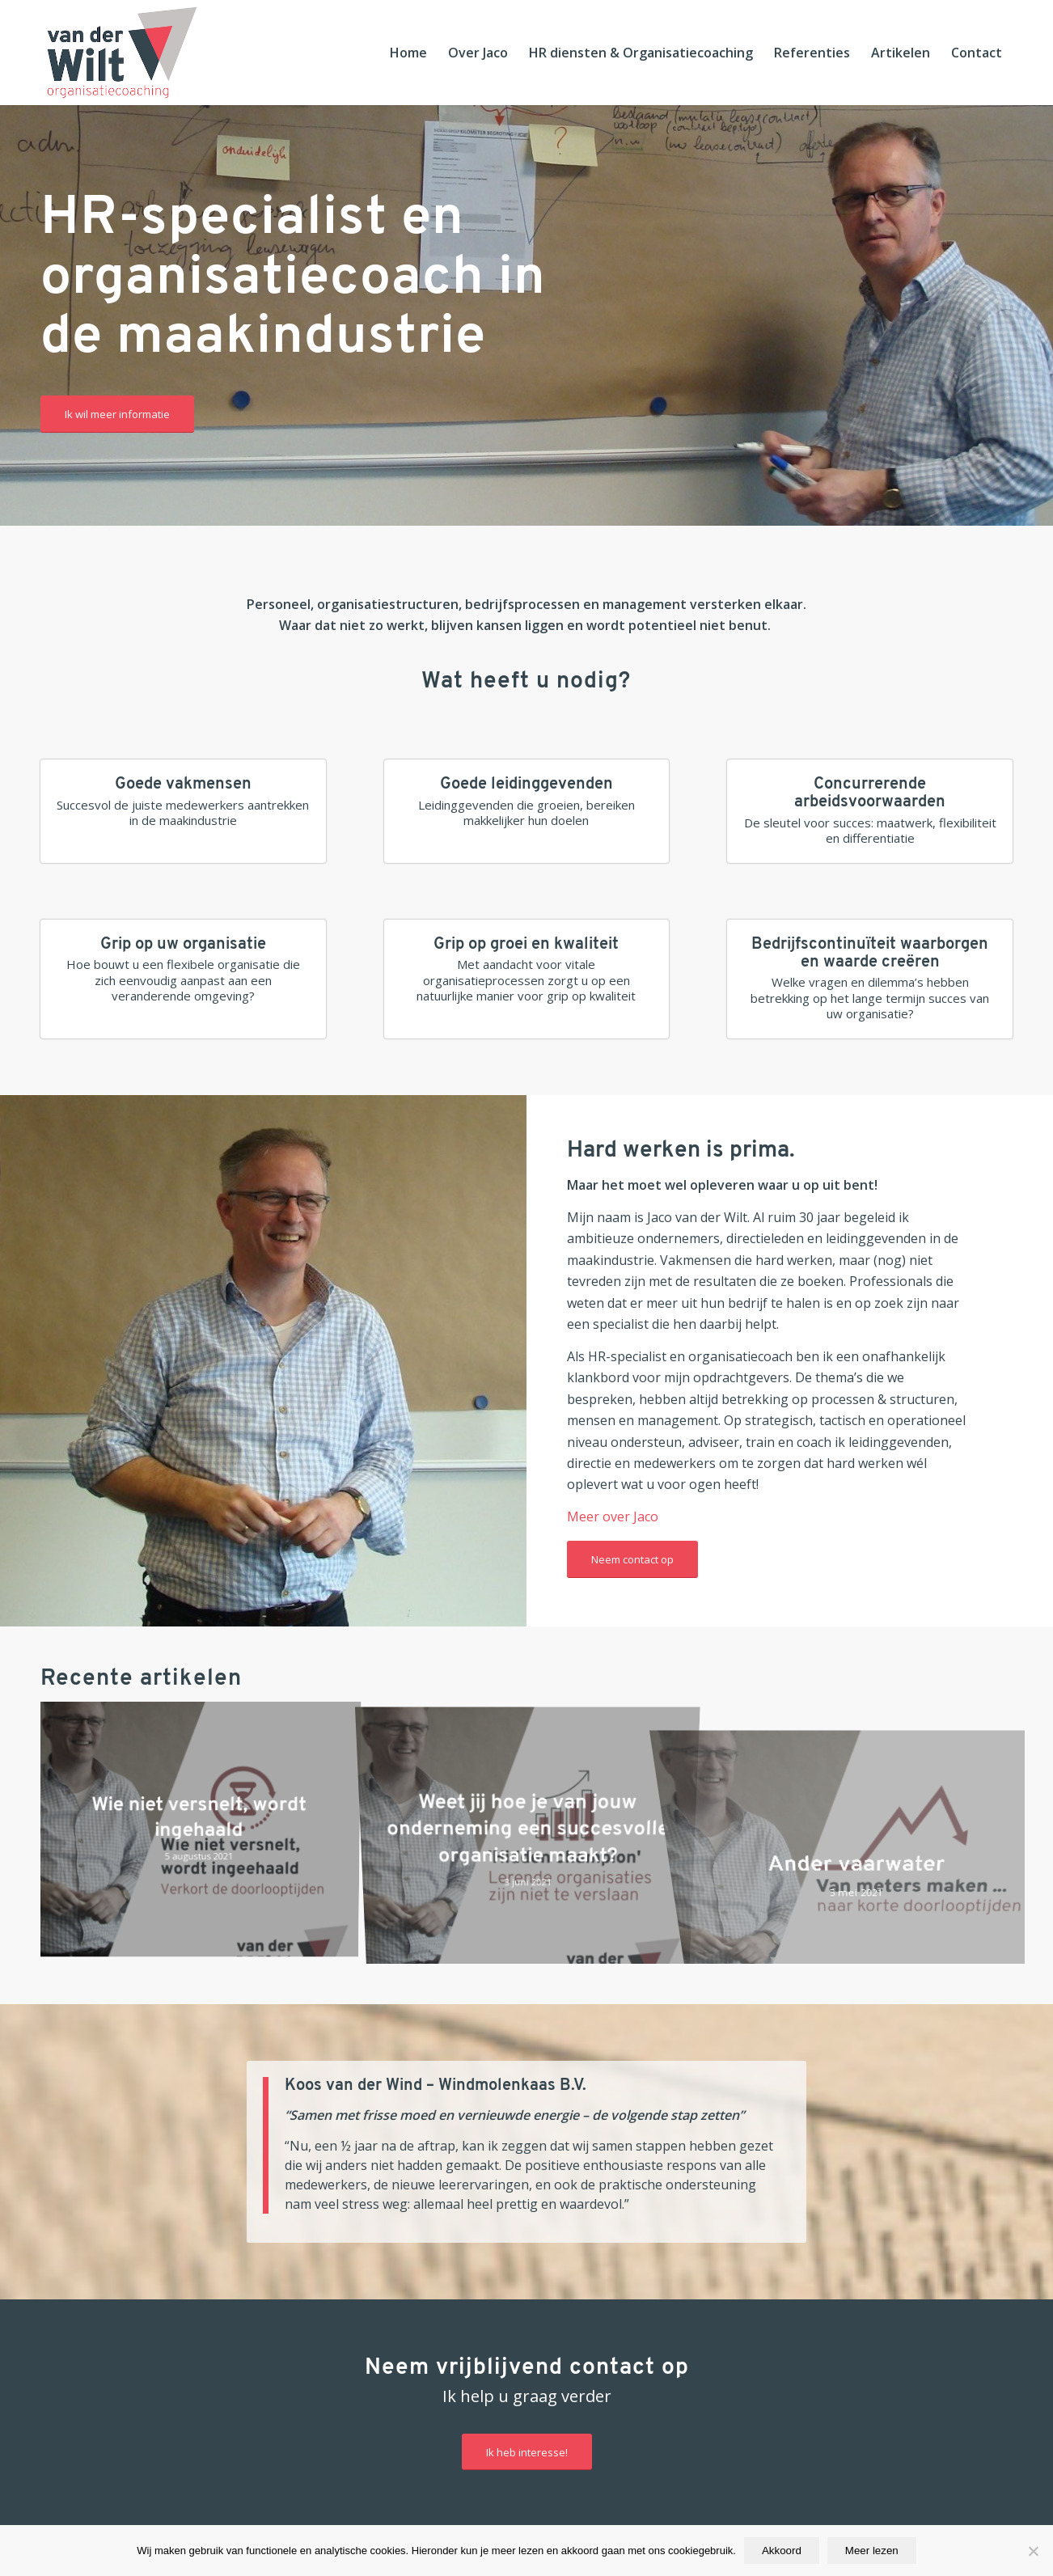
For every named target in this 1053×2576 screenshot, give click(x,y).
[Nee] (1033, 2551)
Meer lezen (872, 2550)
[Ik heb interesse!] (527, 2452)
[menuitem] (408, 52)
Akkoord (781, 2550)
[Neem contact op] (632, 1559)
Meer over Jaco (612, 1516)
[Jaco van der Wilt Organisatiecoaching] (122, 52)
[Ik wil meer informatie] (117, 414)
